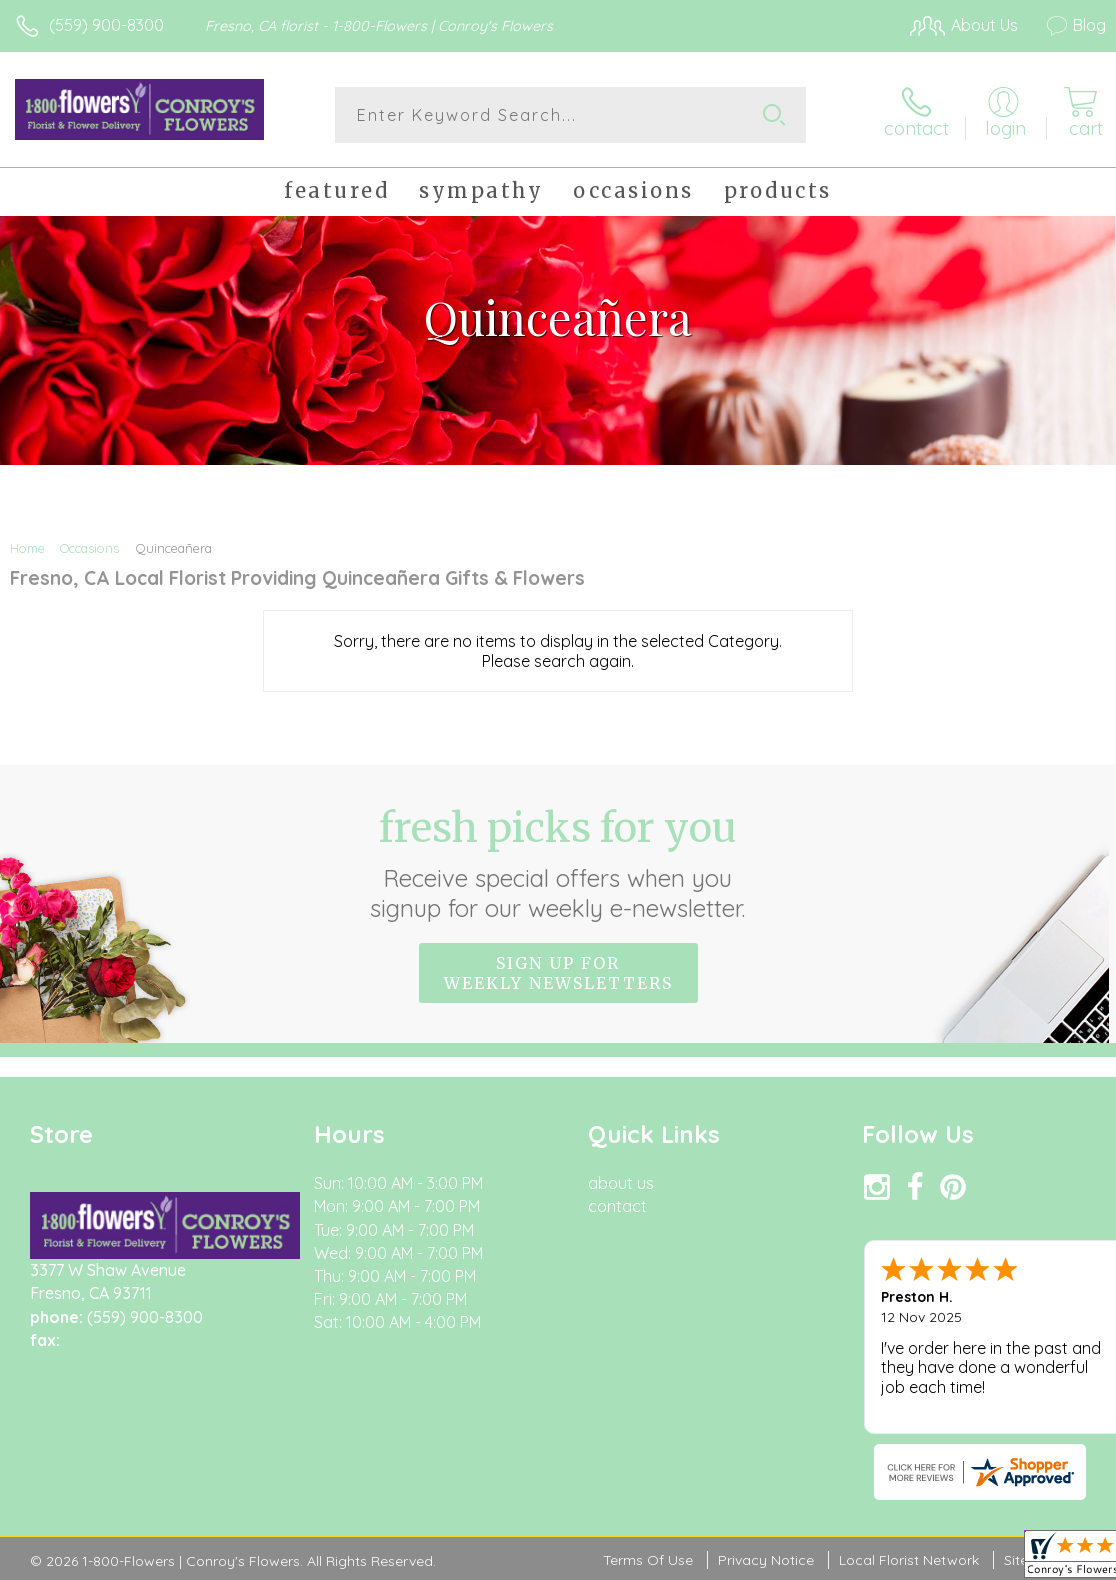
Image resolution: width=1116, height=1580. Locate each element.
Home (27, 548)
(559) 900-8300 (106, 25)
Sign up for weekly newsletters (558, 973)
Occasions (89, 548)
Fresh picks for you (558, 863)
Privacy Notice (766, 1560)
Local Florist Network (909, 1560)
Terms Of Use (648, 1560)
